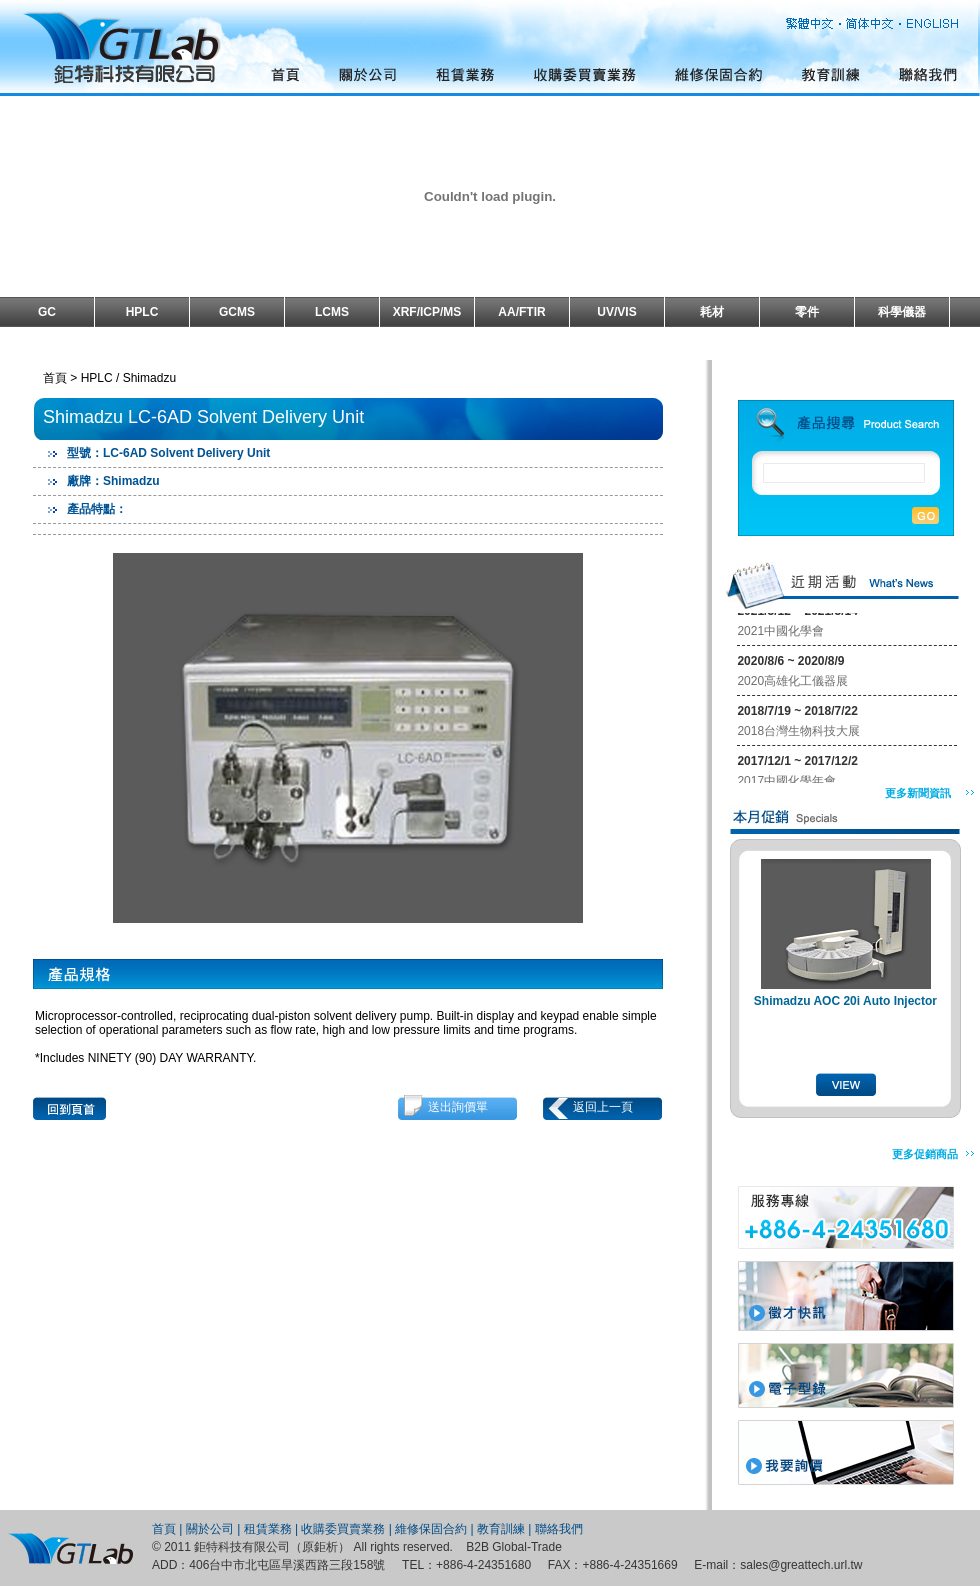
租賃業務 (268, 1529)
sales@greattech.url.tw (801, 1565)
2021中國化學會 (780, 633)
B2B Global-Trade (514, 1547)
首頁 (164, 1529)
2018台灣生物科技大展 (798, 733)
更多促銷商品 (925, 1154)
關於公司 (210, 1529)
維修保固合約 (431, 1529)
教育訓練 (501, 1529)
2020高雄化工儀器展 (792, 683)
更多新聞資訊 (918, 793)
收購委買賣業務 (343, 1529)
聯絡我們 (559, 1529)
